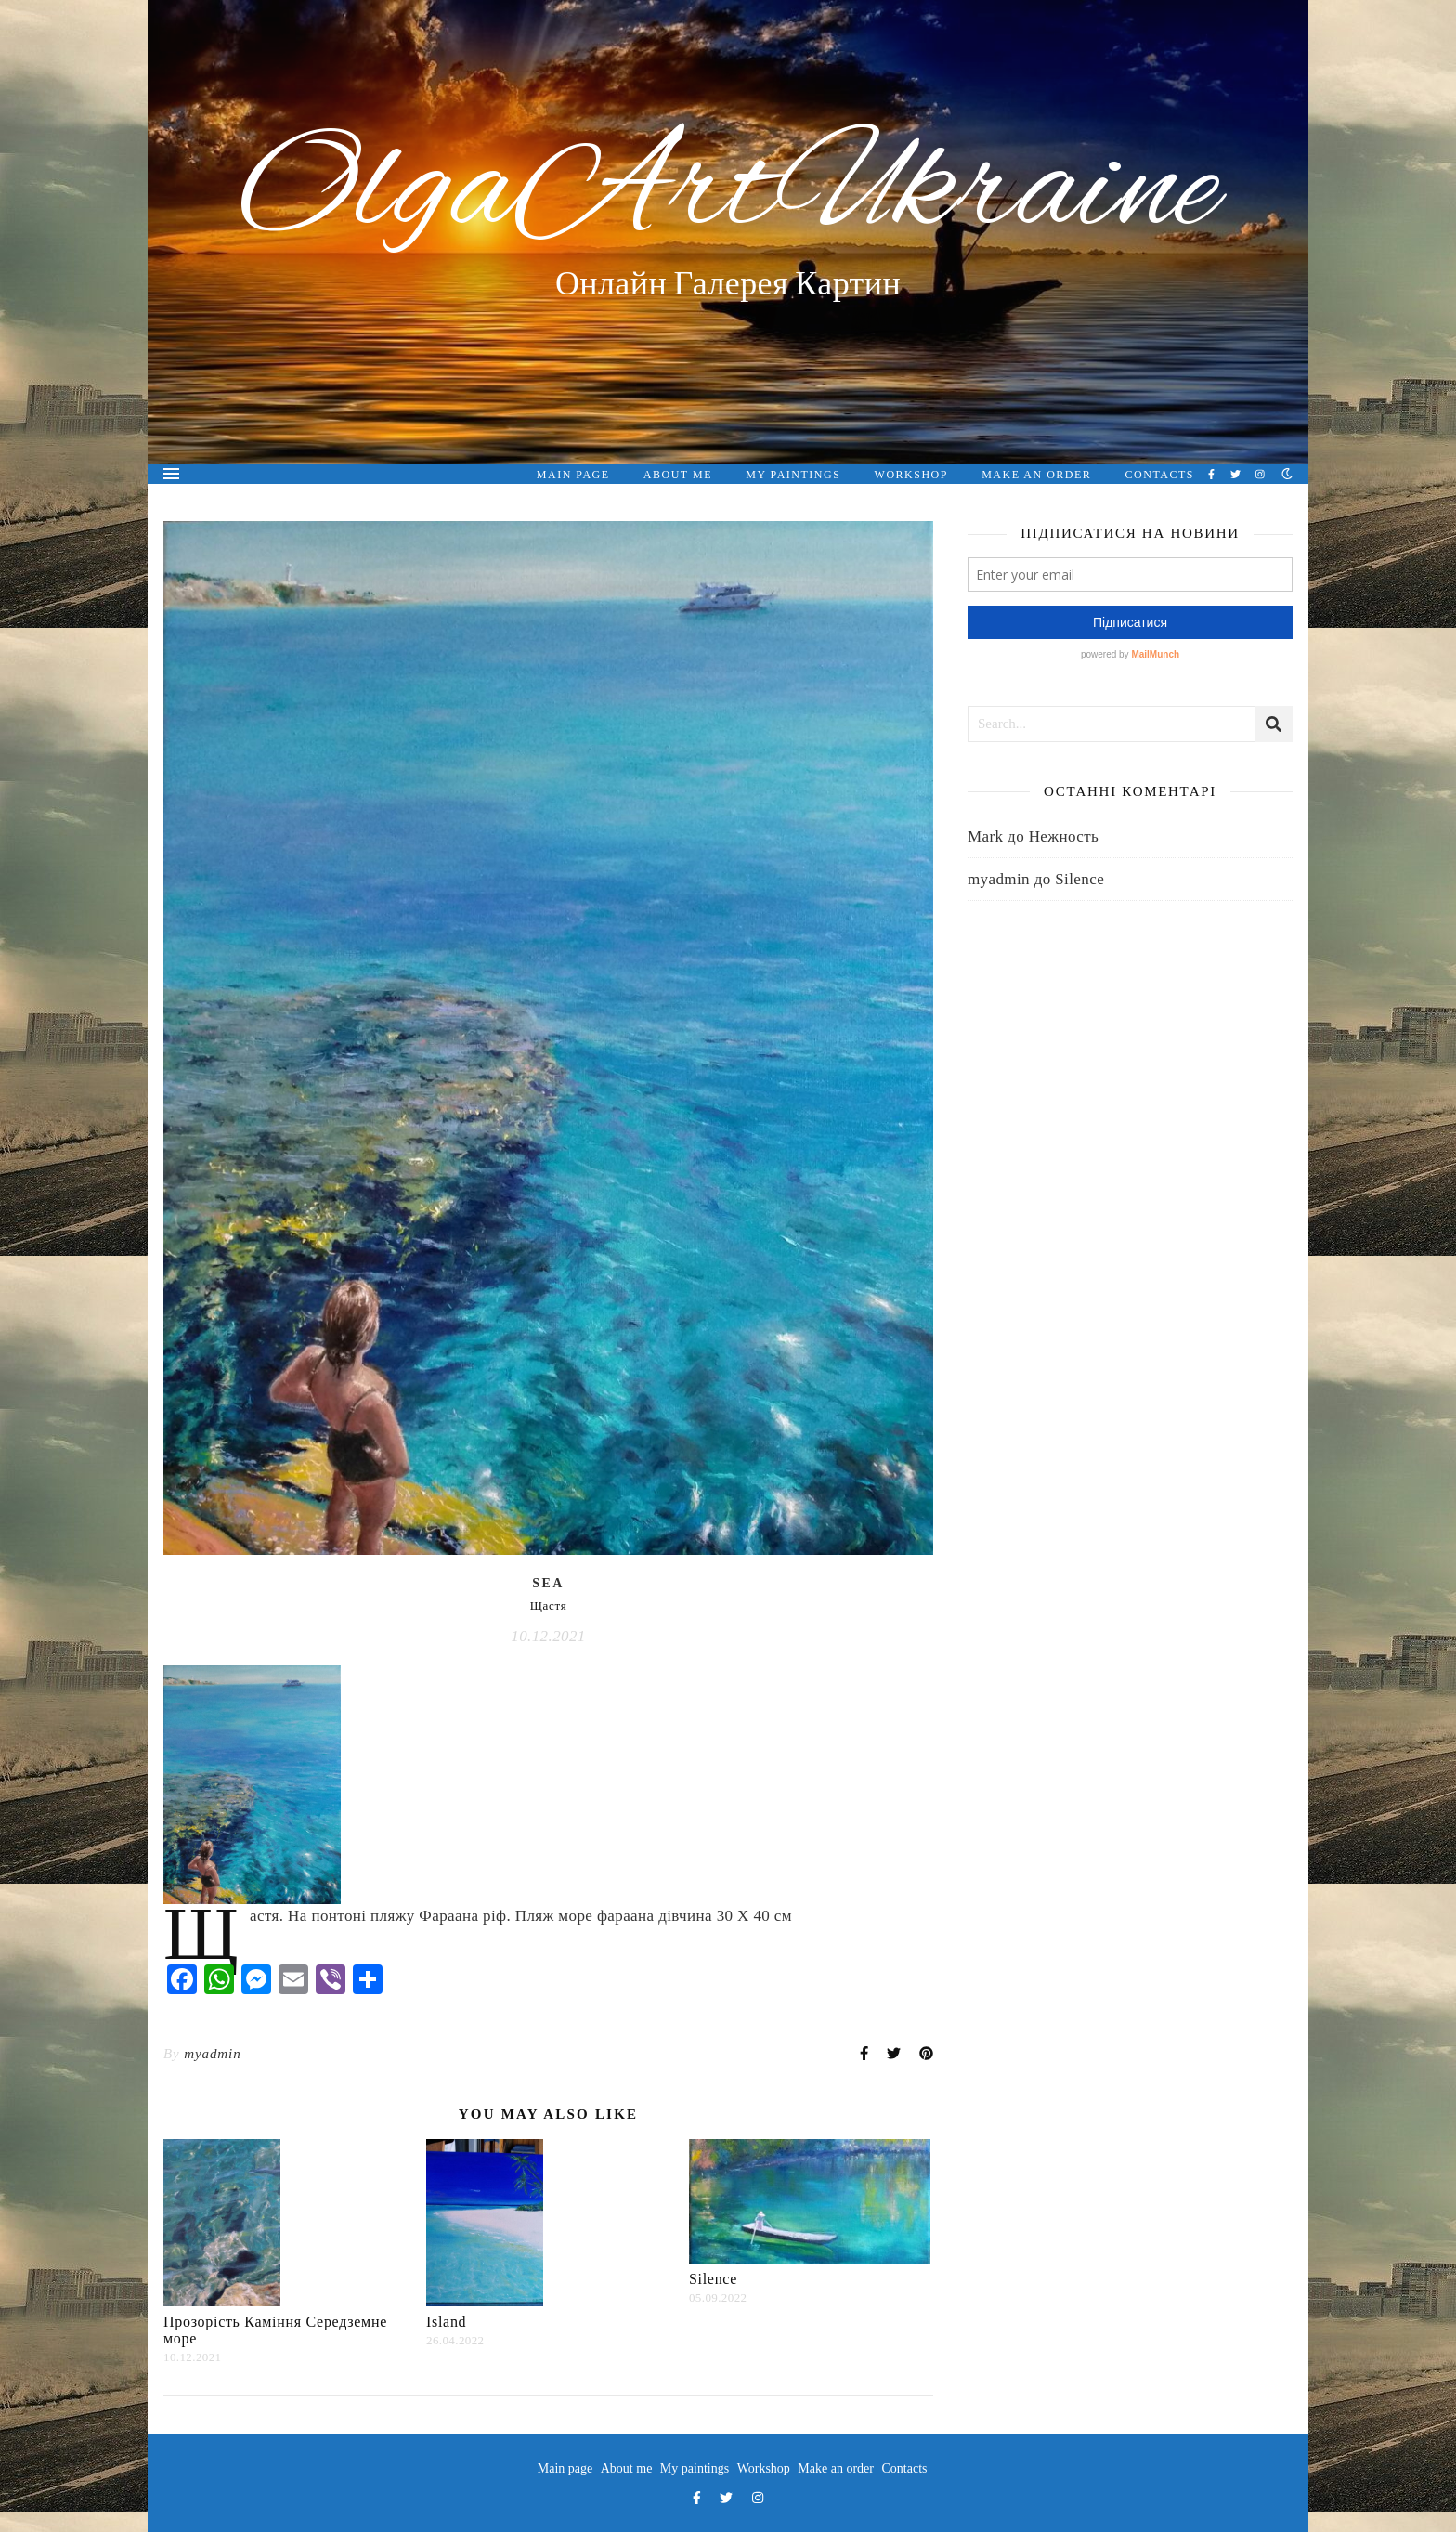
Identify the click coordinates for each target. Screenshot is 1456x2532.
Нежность (1064, 836)
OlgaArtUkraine (728, 192)
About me (678, 474)
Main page (573, 474)
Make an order (1036, 474)
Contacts (1159, 474)
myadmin (212, 2053)
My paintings (793, 474)
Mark (985, 836)
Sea (548, 1583)
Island (446, 2322)
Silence (713, 2279)
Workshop (911, 474)
